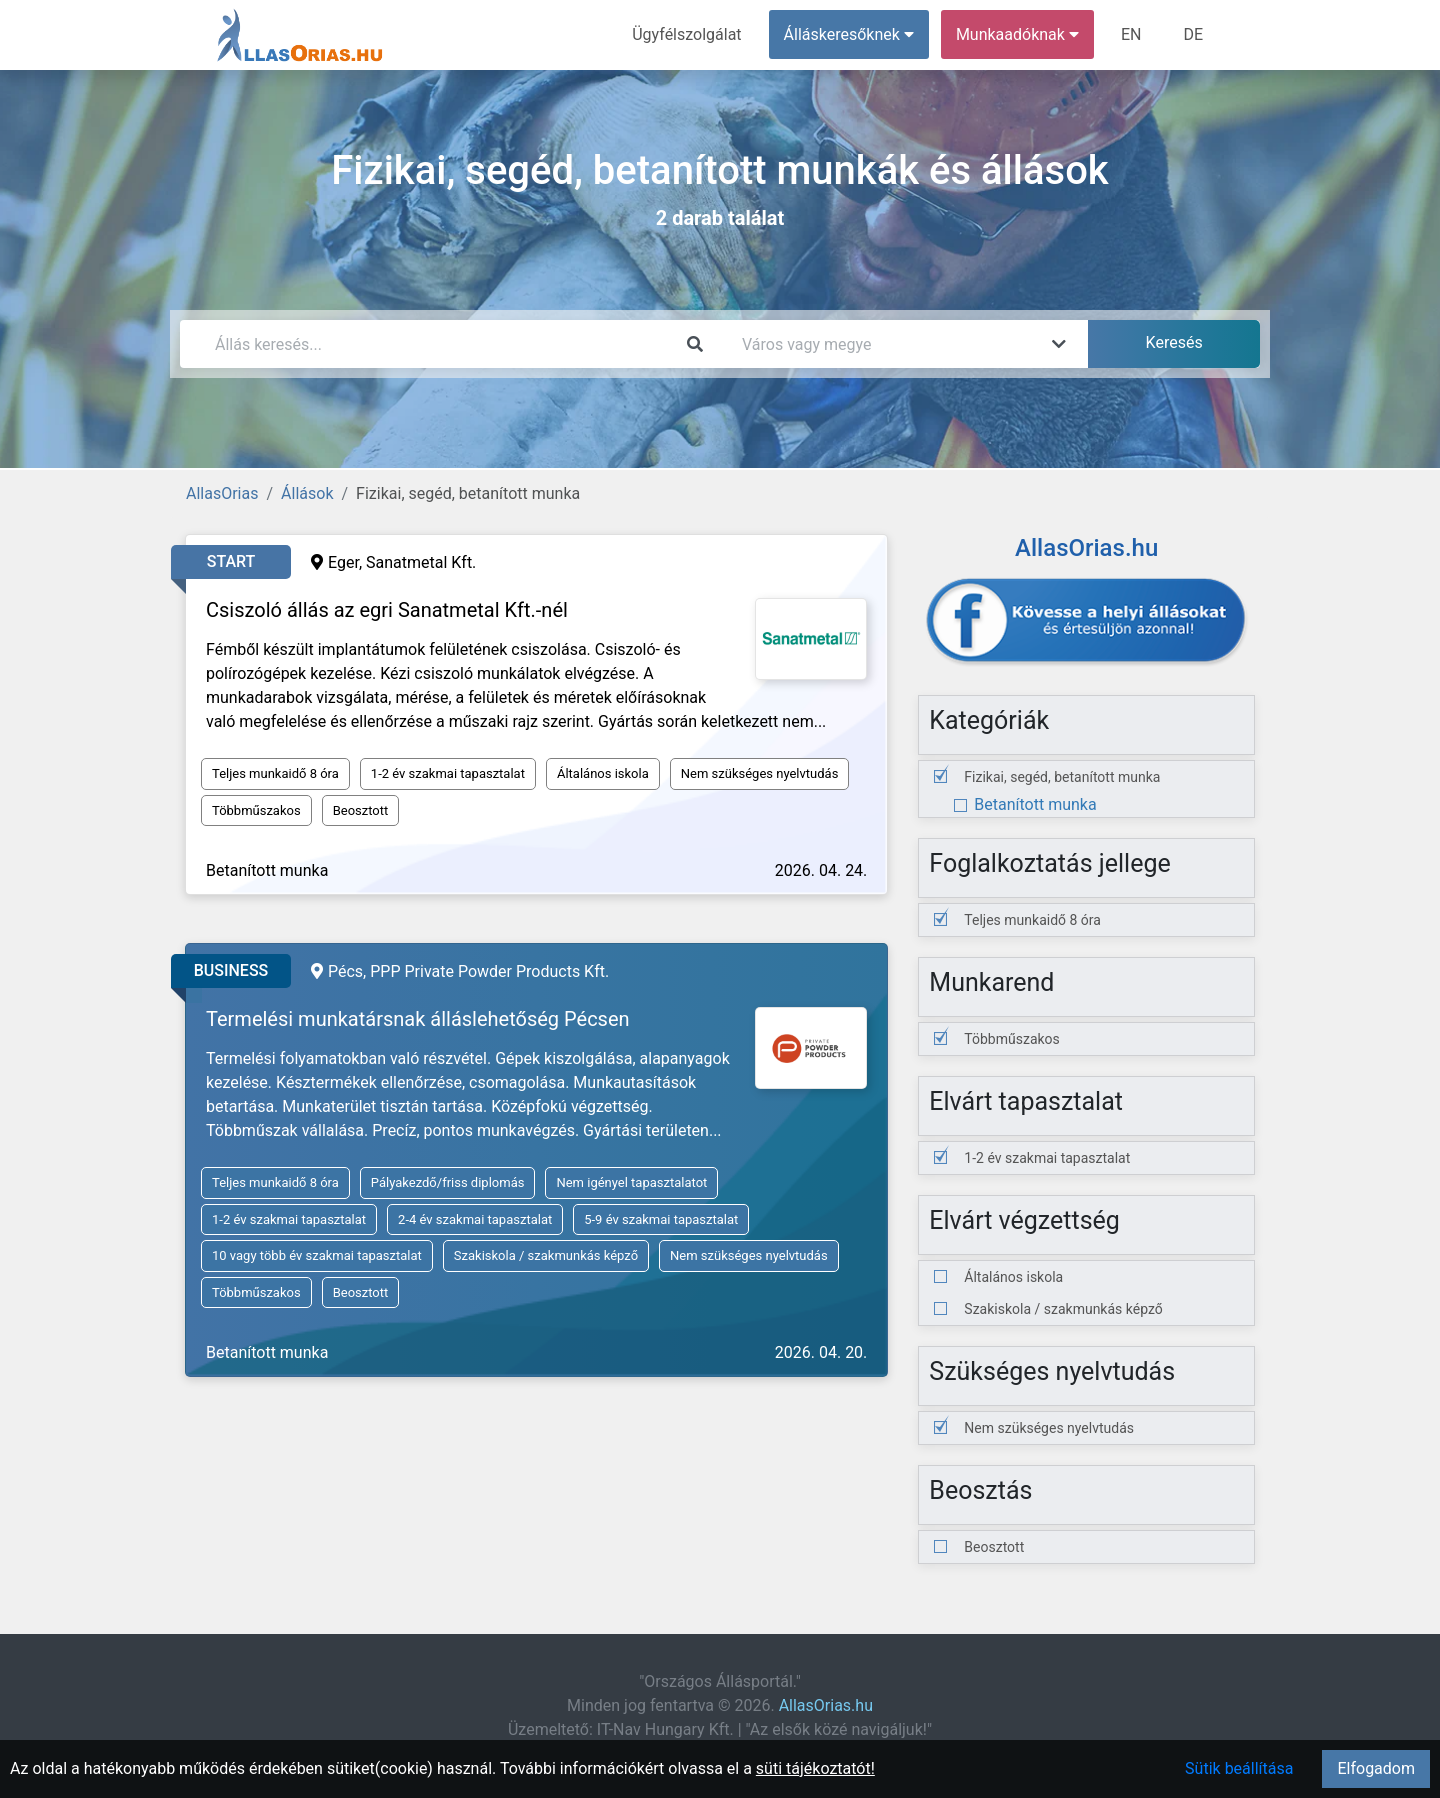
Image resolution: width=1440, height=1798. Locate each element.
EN (1131, 34)
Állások (307, 493)
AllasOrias (222, 493)
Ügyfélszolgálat (686, 34)
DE (1193, 34)
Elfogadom (1376, 1768)
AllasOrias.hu (826, 1705)
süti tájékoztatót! (815, 1768)
